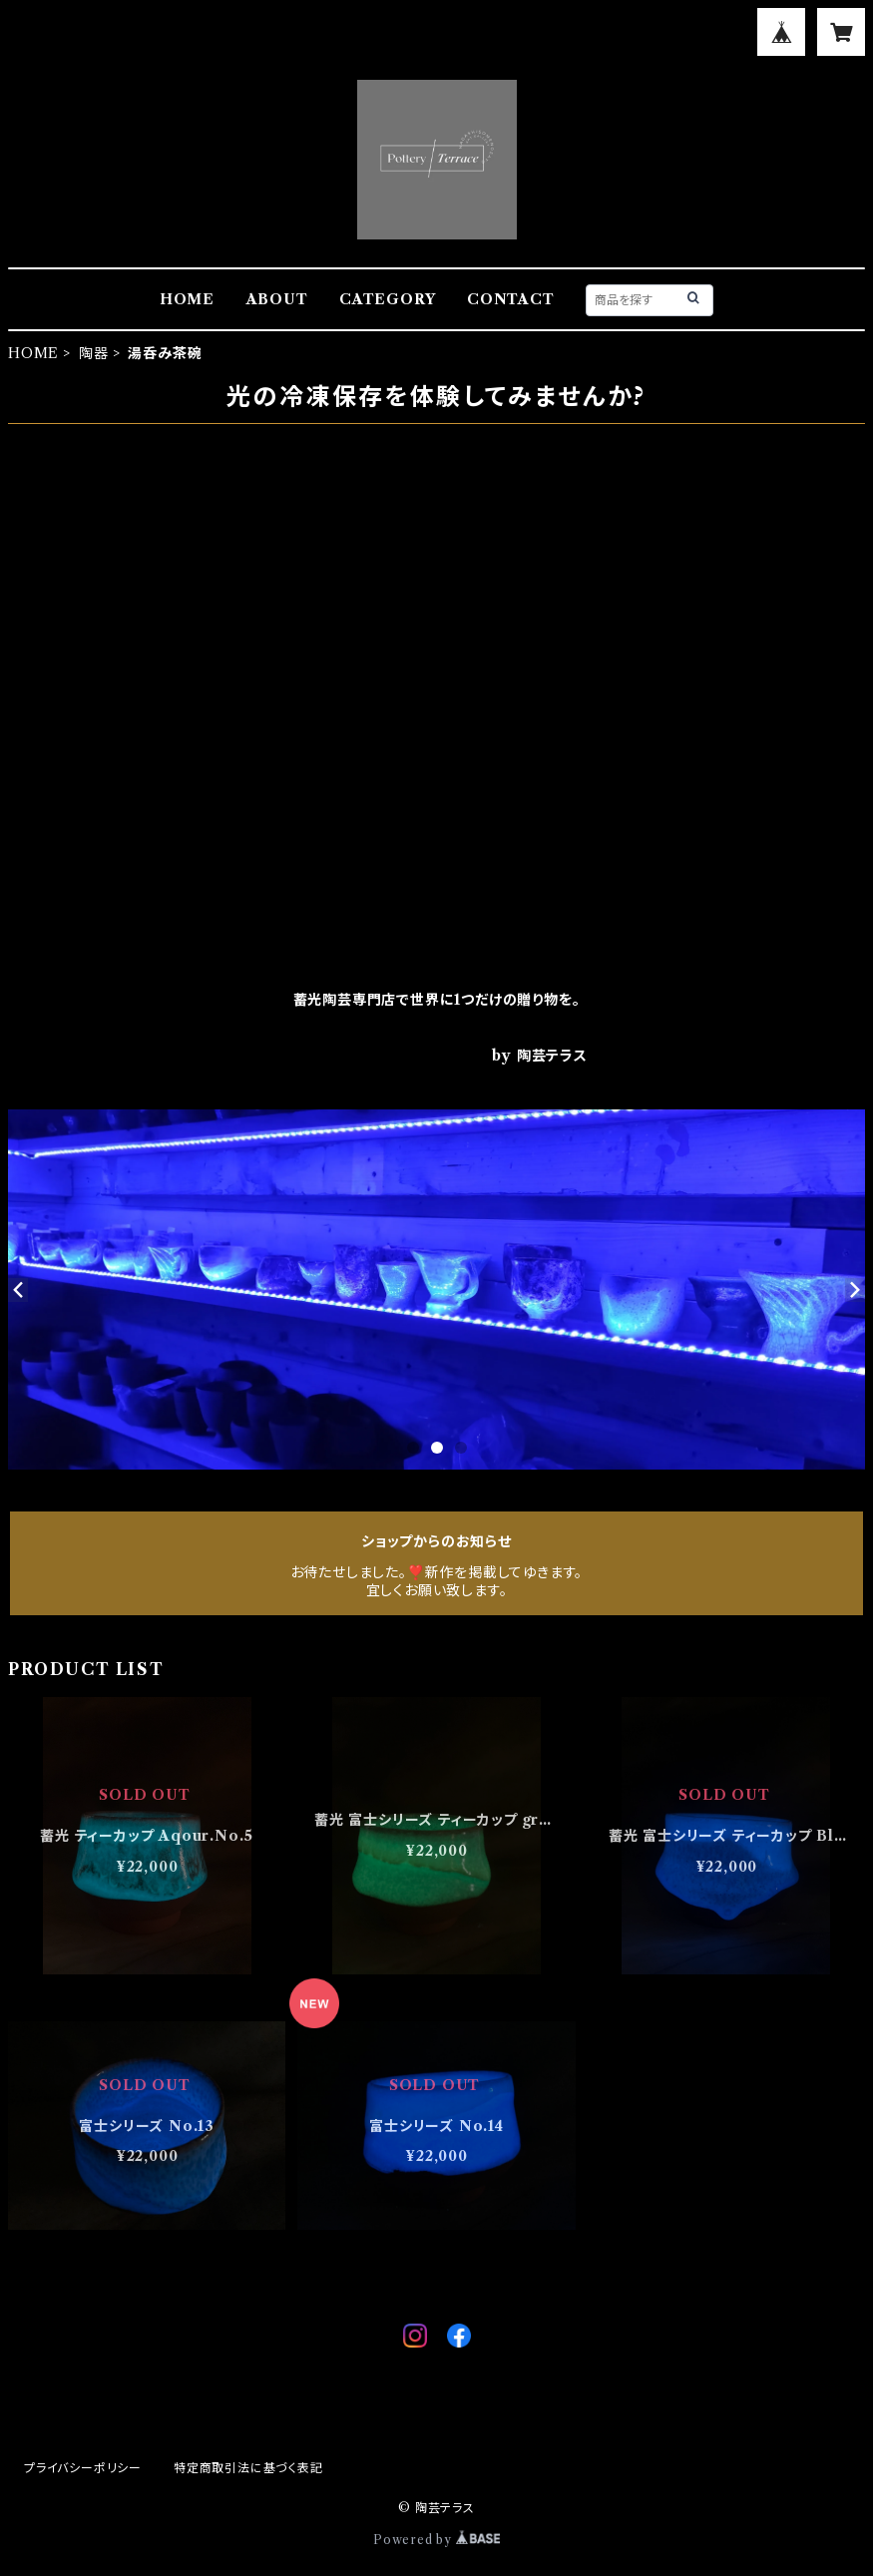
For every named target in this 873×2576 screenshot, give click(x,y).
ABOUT (277, 299)
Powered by (436, 2539)
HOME (187, 299)
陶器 (94, 353)
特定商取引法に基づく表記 (248, 2467)
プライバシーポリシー (83, 2467)
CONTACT (511, 299)
